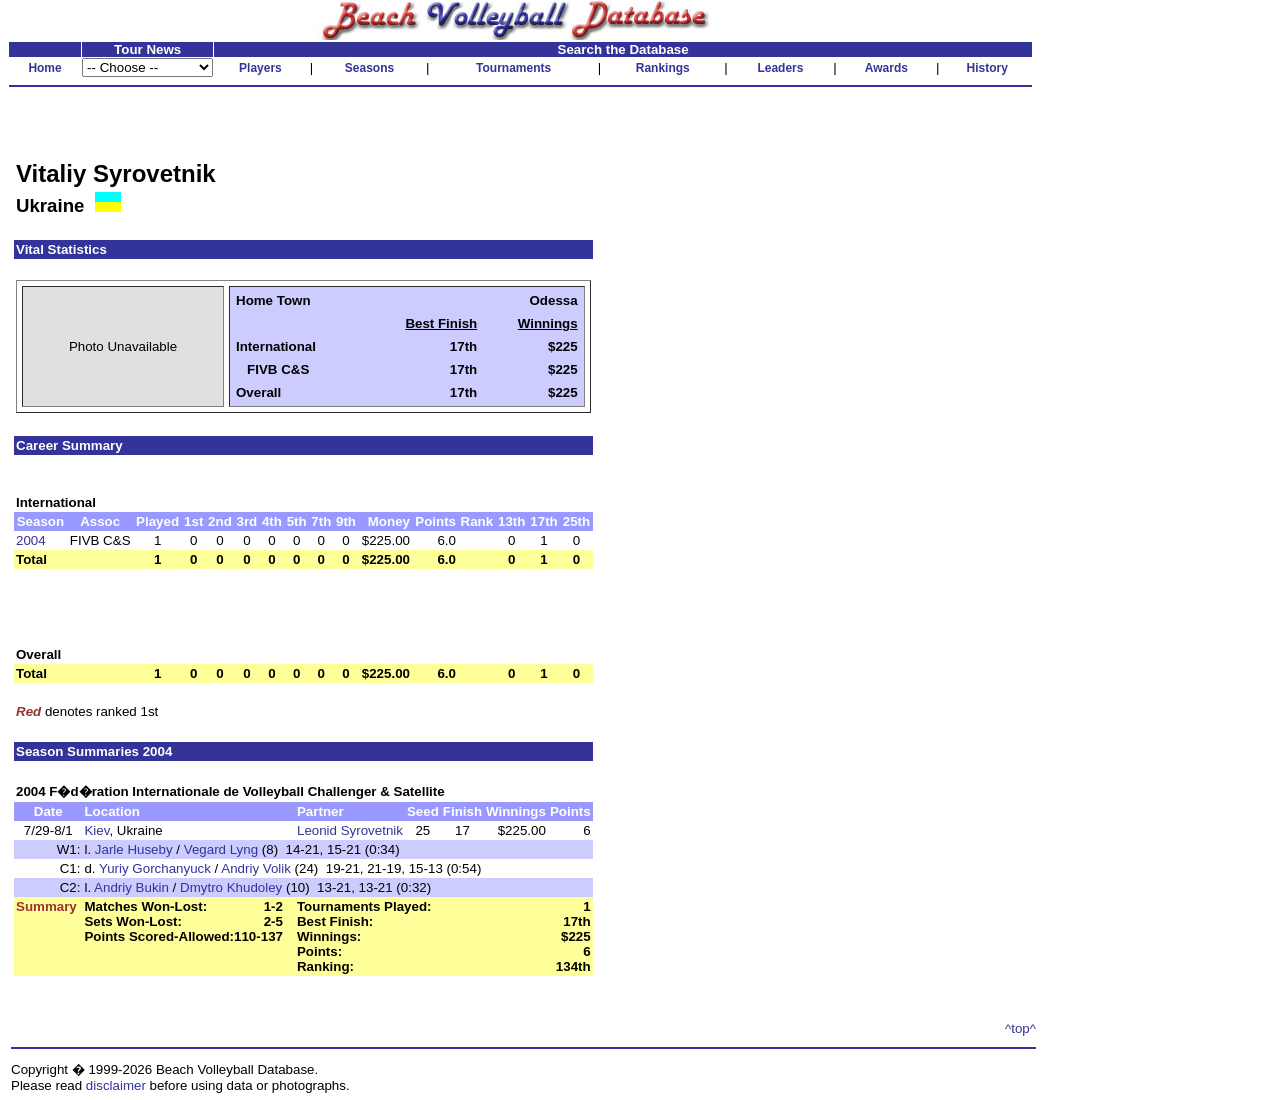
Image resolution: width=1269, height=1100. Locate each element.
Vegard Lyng (221, 849)
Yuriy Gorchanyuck (155, 868)
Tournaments (513, 68)
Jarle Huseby (134, 849)
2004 (31, 540)
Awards (886, 68)
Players (260, 68)
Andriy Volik (256, 868)
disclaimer (116, 1085)
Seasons (369, 68)
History (987, 68)
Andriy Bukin (131, 887)
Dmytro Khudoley (231, 887)
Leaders (780, 68)
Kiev (96, 830)
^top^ (1020, 1028)
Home (44, 68)
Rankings (663, 68)
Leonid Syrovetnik (350, 830)
